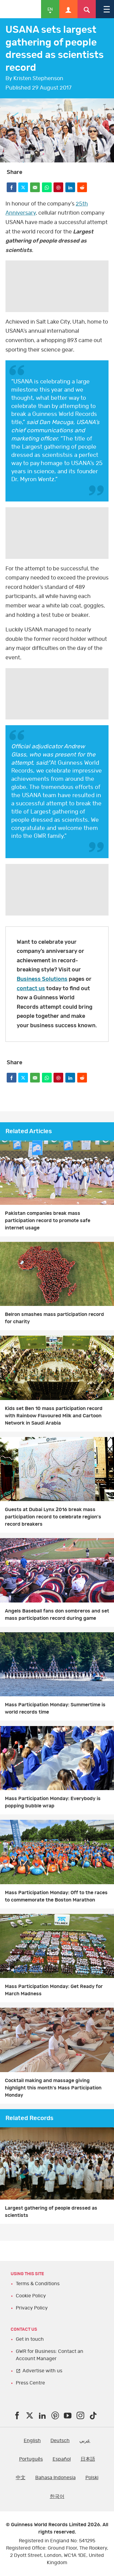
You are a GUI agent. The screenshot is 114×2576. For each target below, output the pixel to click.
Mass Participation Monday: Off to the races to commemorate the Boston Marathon (56, 1896)
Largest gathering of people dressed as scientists (51, 2212)
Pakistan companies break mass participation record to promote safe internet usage (47, 1220)
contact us (31, 988)
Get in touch (30, 2339)
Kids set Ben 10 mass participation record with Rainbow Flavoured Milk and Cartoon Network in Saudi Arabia (53, 1416)
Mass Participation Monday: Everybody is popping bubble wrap (53, 1802)
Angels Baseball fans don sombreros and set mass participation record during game (57, 1615)
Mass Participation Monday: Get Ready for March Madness (54, 1990)
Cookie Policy (31, 2295)
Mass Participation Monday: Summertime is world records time (55, 1708)
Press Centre (30, 2383)
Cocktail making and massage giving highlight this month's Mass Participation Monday (53, 2088)
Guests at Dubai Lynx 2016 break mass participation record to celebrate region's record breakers (53, 1517)
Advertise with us (42, 2370)
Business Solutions (42, 979)
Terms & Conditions (38, 2283)
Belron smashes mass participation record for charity (54, 1318)
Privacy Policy (32, 2308)
